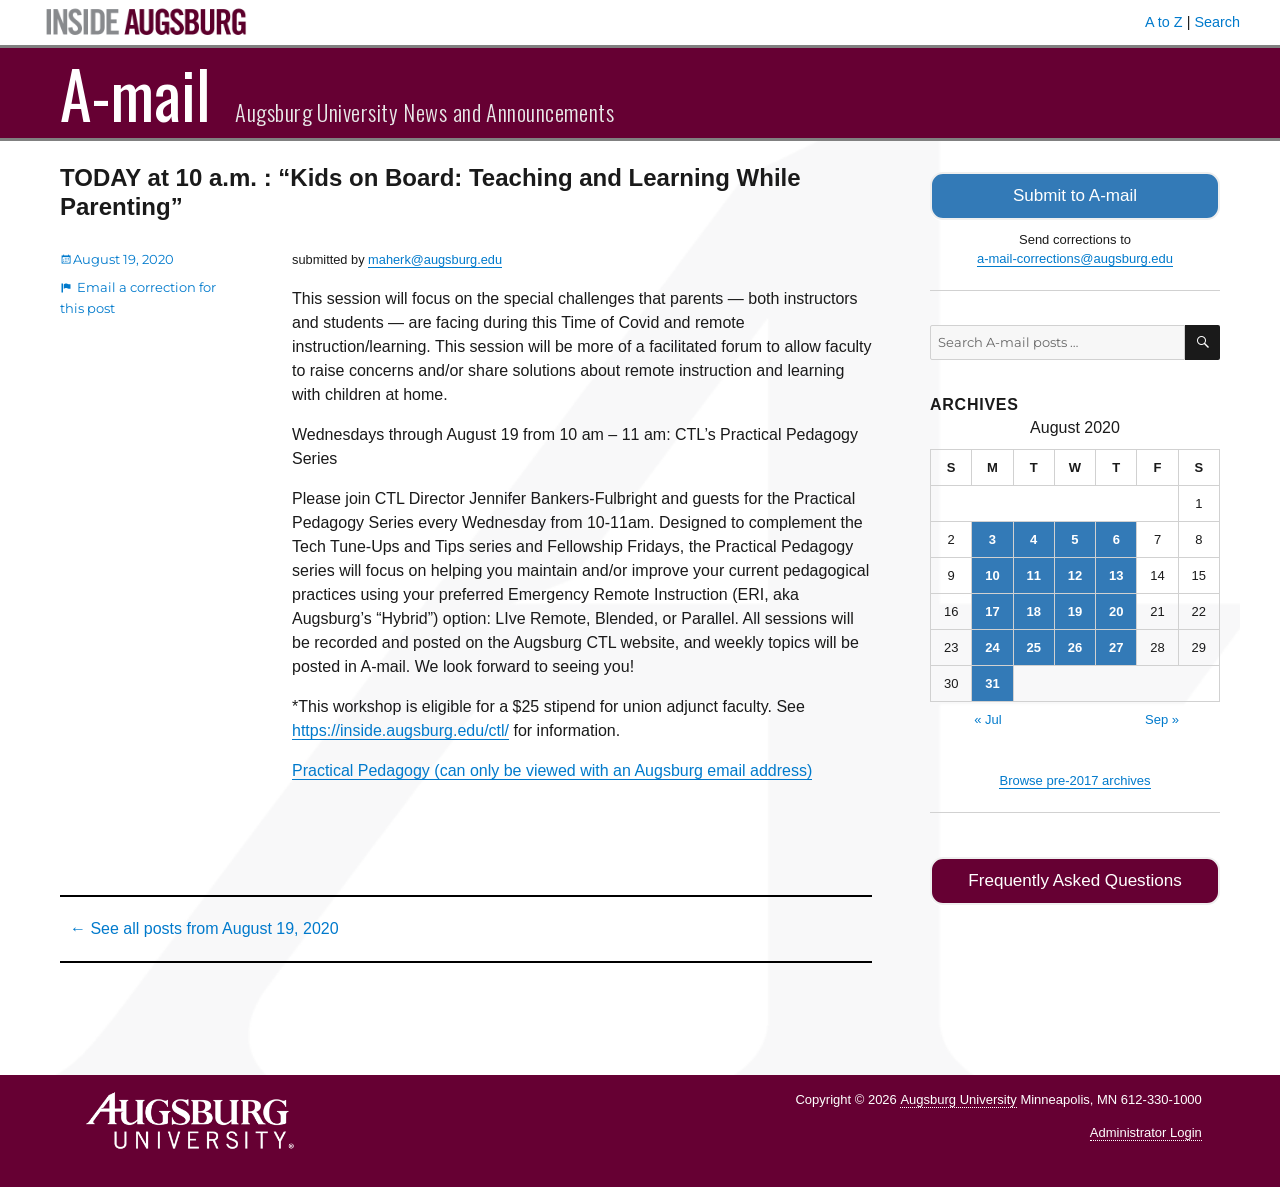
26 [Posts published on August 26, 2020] (1075, 645)
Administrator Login (1146, 1132)
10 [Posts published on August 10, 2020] (992, 573)
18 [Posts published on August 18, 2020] (1033, 609)
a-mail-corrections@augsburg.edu (1075, 256)
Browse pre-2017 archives (1074, 778)
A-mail (135, 93)
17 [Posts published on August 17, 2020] (992, 609)
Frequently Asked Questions (1074, 877)
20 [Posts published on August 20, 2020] (1116, 609)
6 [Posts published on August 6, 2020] (1116, 537)
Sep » (1162, 717)
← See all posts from (204, 928)
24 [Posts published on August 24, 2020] (992, 645)
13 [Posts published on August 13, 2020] (1116, 573)
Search (1217, 22)
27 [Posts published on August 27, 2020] (1116, 645)
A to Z (1164, 22)
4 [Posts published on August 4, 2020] (1033, 537)
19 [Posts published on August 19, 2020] (1075, 609)
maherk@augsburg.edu (435, 259)
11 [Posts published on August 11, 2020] (1033, 573)
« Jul (987, 717)
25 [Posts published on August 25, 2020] (1033, 645)
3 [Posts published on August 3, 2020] (992, 537)
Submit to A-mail (1075, 194)
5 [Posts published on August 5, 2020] (1074, 537)
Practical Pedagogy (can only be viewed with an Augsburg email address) (552, 770)
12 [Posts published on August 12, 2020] (1075, 573)
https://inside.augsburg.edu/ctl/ (400, 730)
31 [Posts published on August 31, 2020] (992, 681)
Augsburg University (958, 1099)
